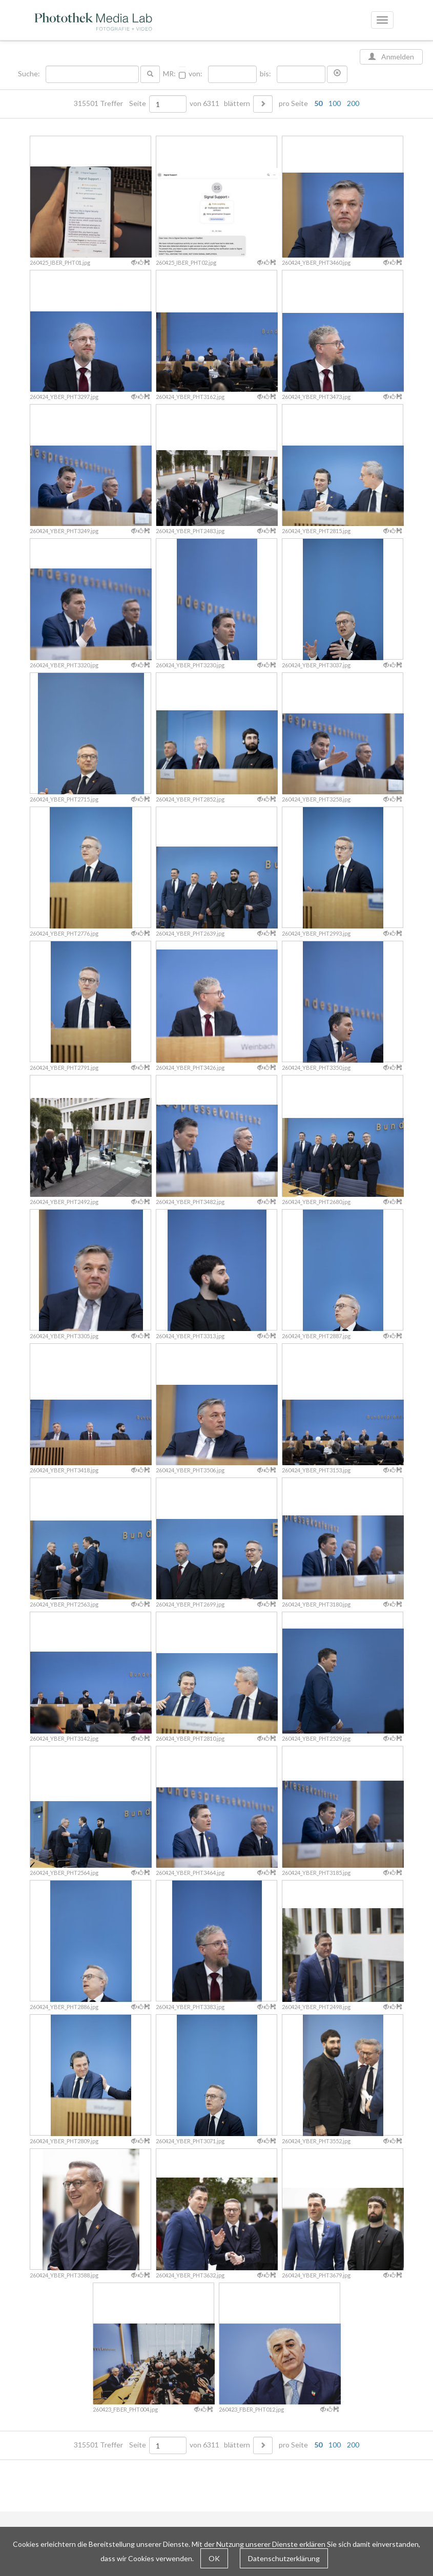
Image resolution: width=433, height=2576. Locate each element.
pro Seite (316, 103)
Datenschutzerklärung (284, 2558)
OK (214, 2558)
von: (195, 73)
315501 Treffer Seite (111, 103)
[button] (337, 74)
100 (334, 103)
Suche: (30, 73)
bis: (265, 73)
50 (318, 103)
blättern (237, 103)
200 (353, 103)
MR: (169, 73)
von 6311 (204, 103)
